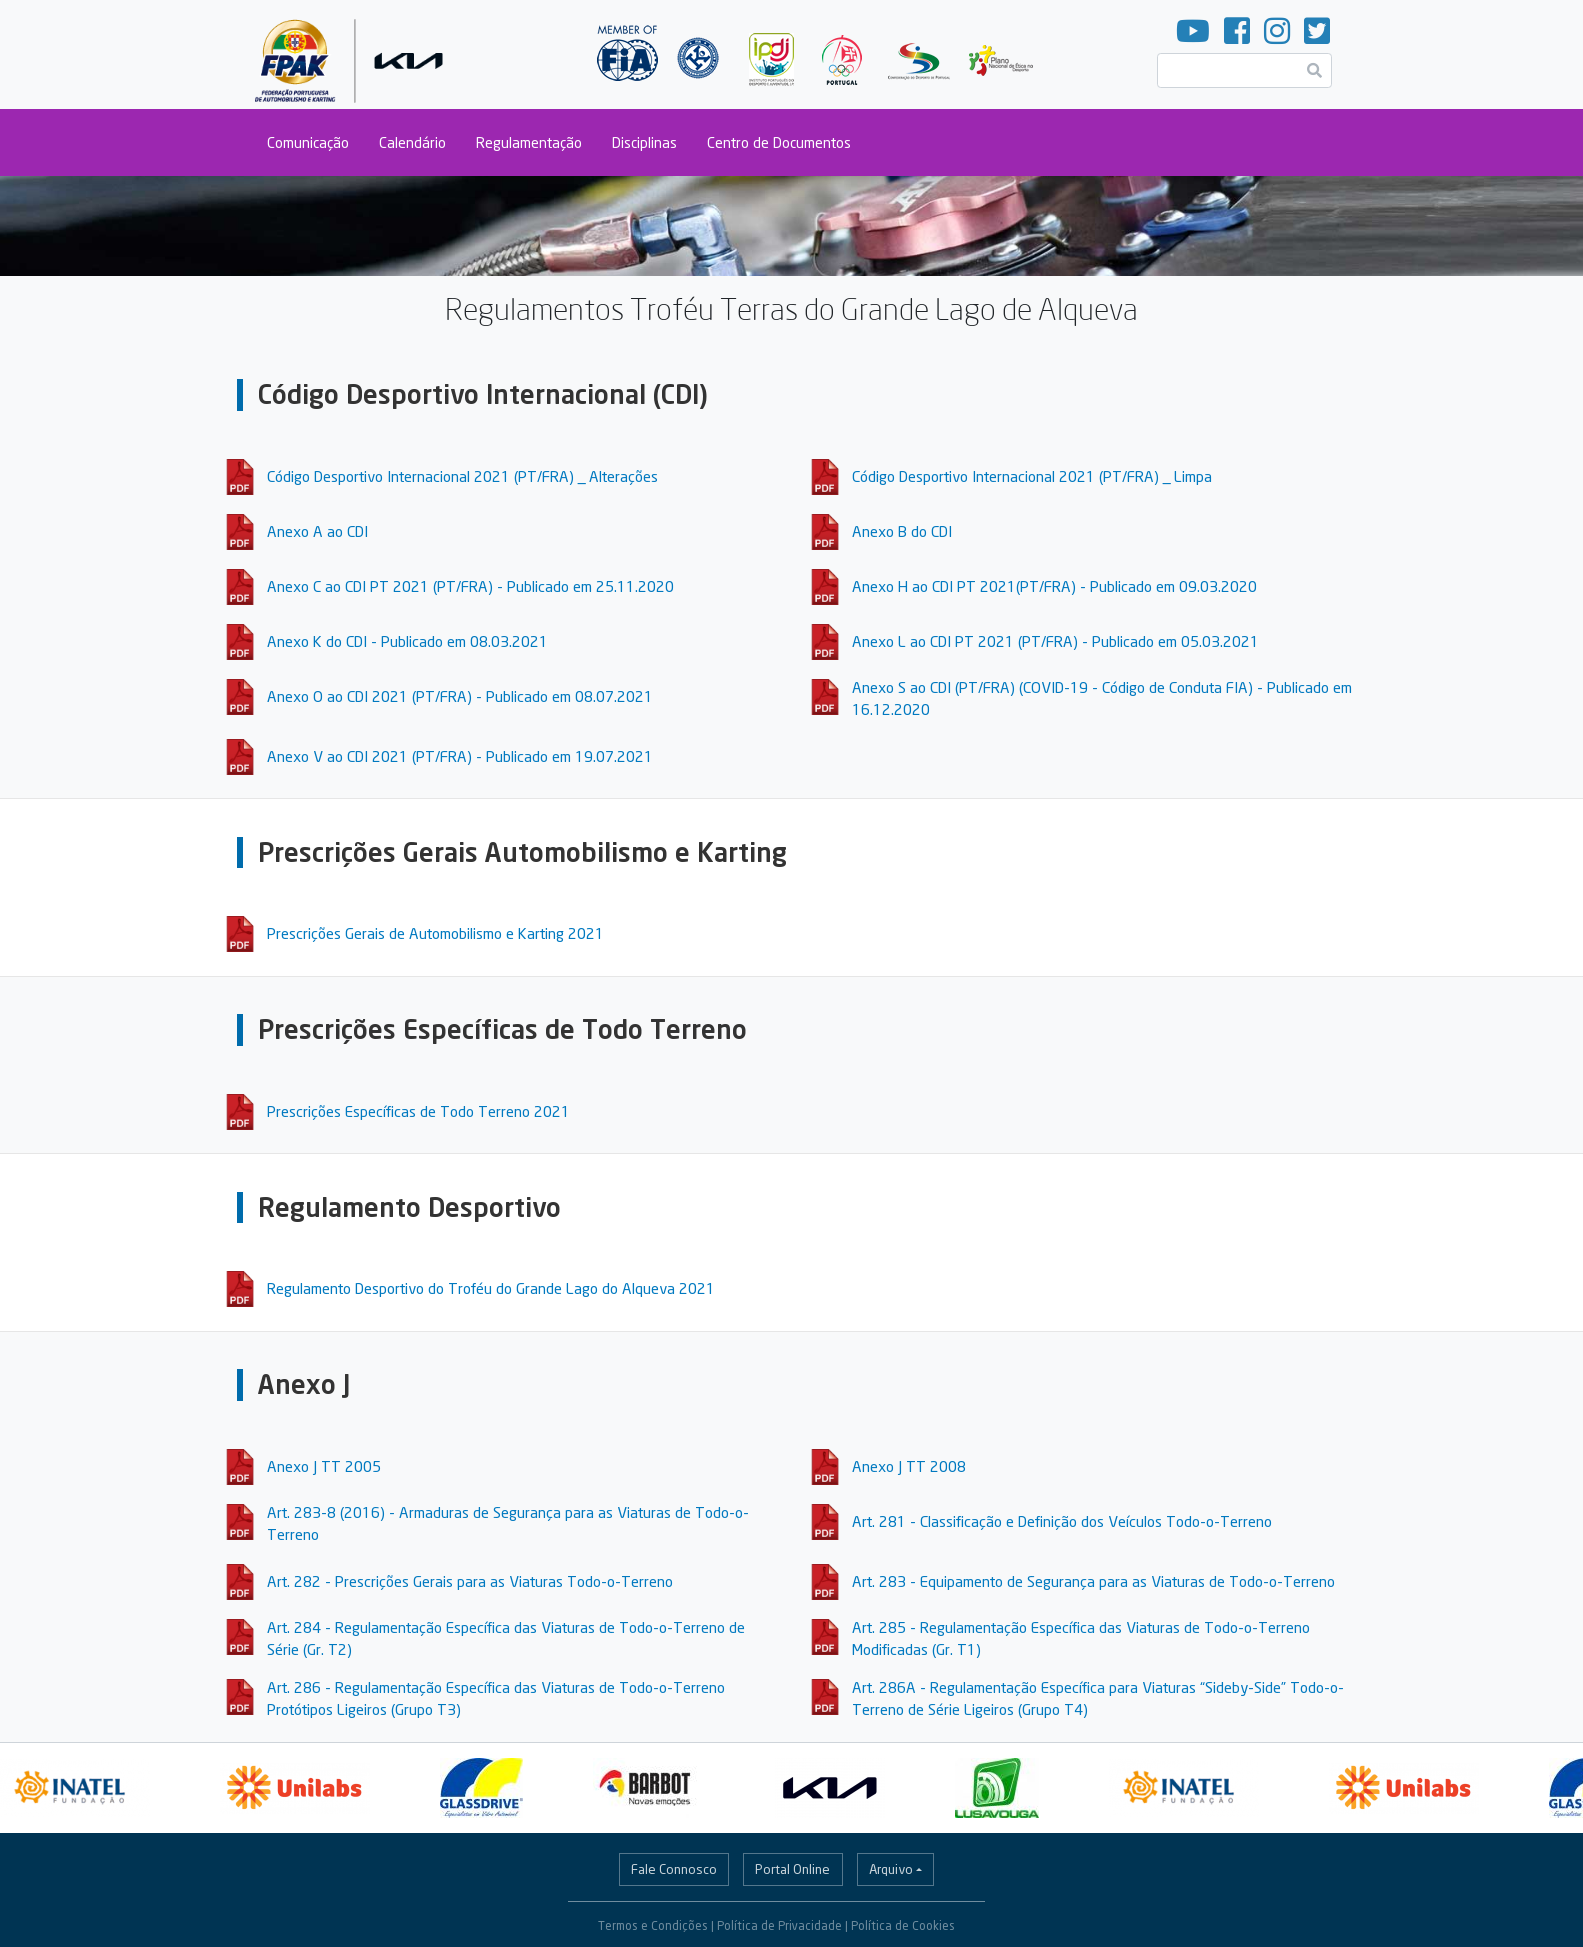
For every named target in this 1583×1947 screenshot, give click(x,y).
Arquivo (891, 1869)
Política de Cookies (903, 1925)
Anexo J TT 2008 (909, 1466)
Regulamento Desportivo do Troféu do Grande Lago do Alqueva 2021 (491, 1288)
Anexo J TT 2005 (324, 1466)
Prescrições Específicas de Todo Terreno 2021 (418, 1111)
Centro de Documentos (779, 142)
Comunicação (308, 142)
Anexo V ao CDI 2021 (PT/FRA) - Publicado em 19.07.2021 (460, 756)
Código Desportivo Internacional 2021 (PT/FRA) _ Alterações (462, 476)
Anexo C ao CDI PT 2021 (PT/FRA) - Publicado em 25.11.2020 (470, 586)
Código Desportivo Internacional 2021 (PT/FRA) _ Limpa (1032, 476)
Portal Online (792, 1869)
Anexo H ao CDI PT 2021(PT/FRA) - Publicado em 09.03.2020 (1054, 586)
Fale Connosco (674, 1869)
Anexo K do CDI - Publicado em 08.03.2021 (407, 641)
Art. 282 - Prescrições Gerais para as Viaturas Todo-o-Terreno (470, 1581)
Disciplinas (644, 142)
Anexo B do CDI (902, 531)
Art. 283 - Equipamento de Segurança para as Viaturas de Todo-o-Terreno (1093, 1581)
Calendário (412, 142)
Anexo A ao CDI (317, 531)
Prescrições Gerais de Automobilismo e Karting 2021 (435, 933)
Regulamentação (529, 142)
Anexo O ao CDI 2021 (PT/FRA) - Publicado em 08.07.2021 (460, 696)
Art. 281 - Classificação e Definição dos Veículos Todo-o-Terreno (1062, 1521)
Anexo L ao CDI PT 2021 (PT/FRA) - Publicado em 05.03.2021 (1055, 641)
